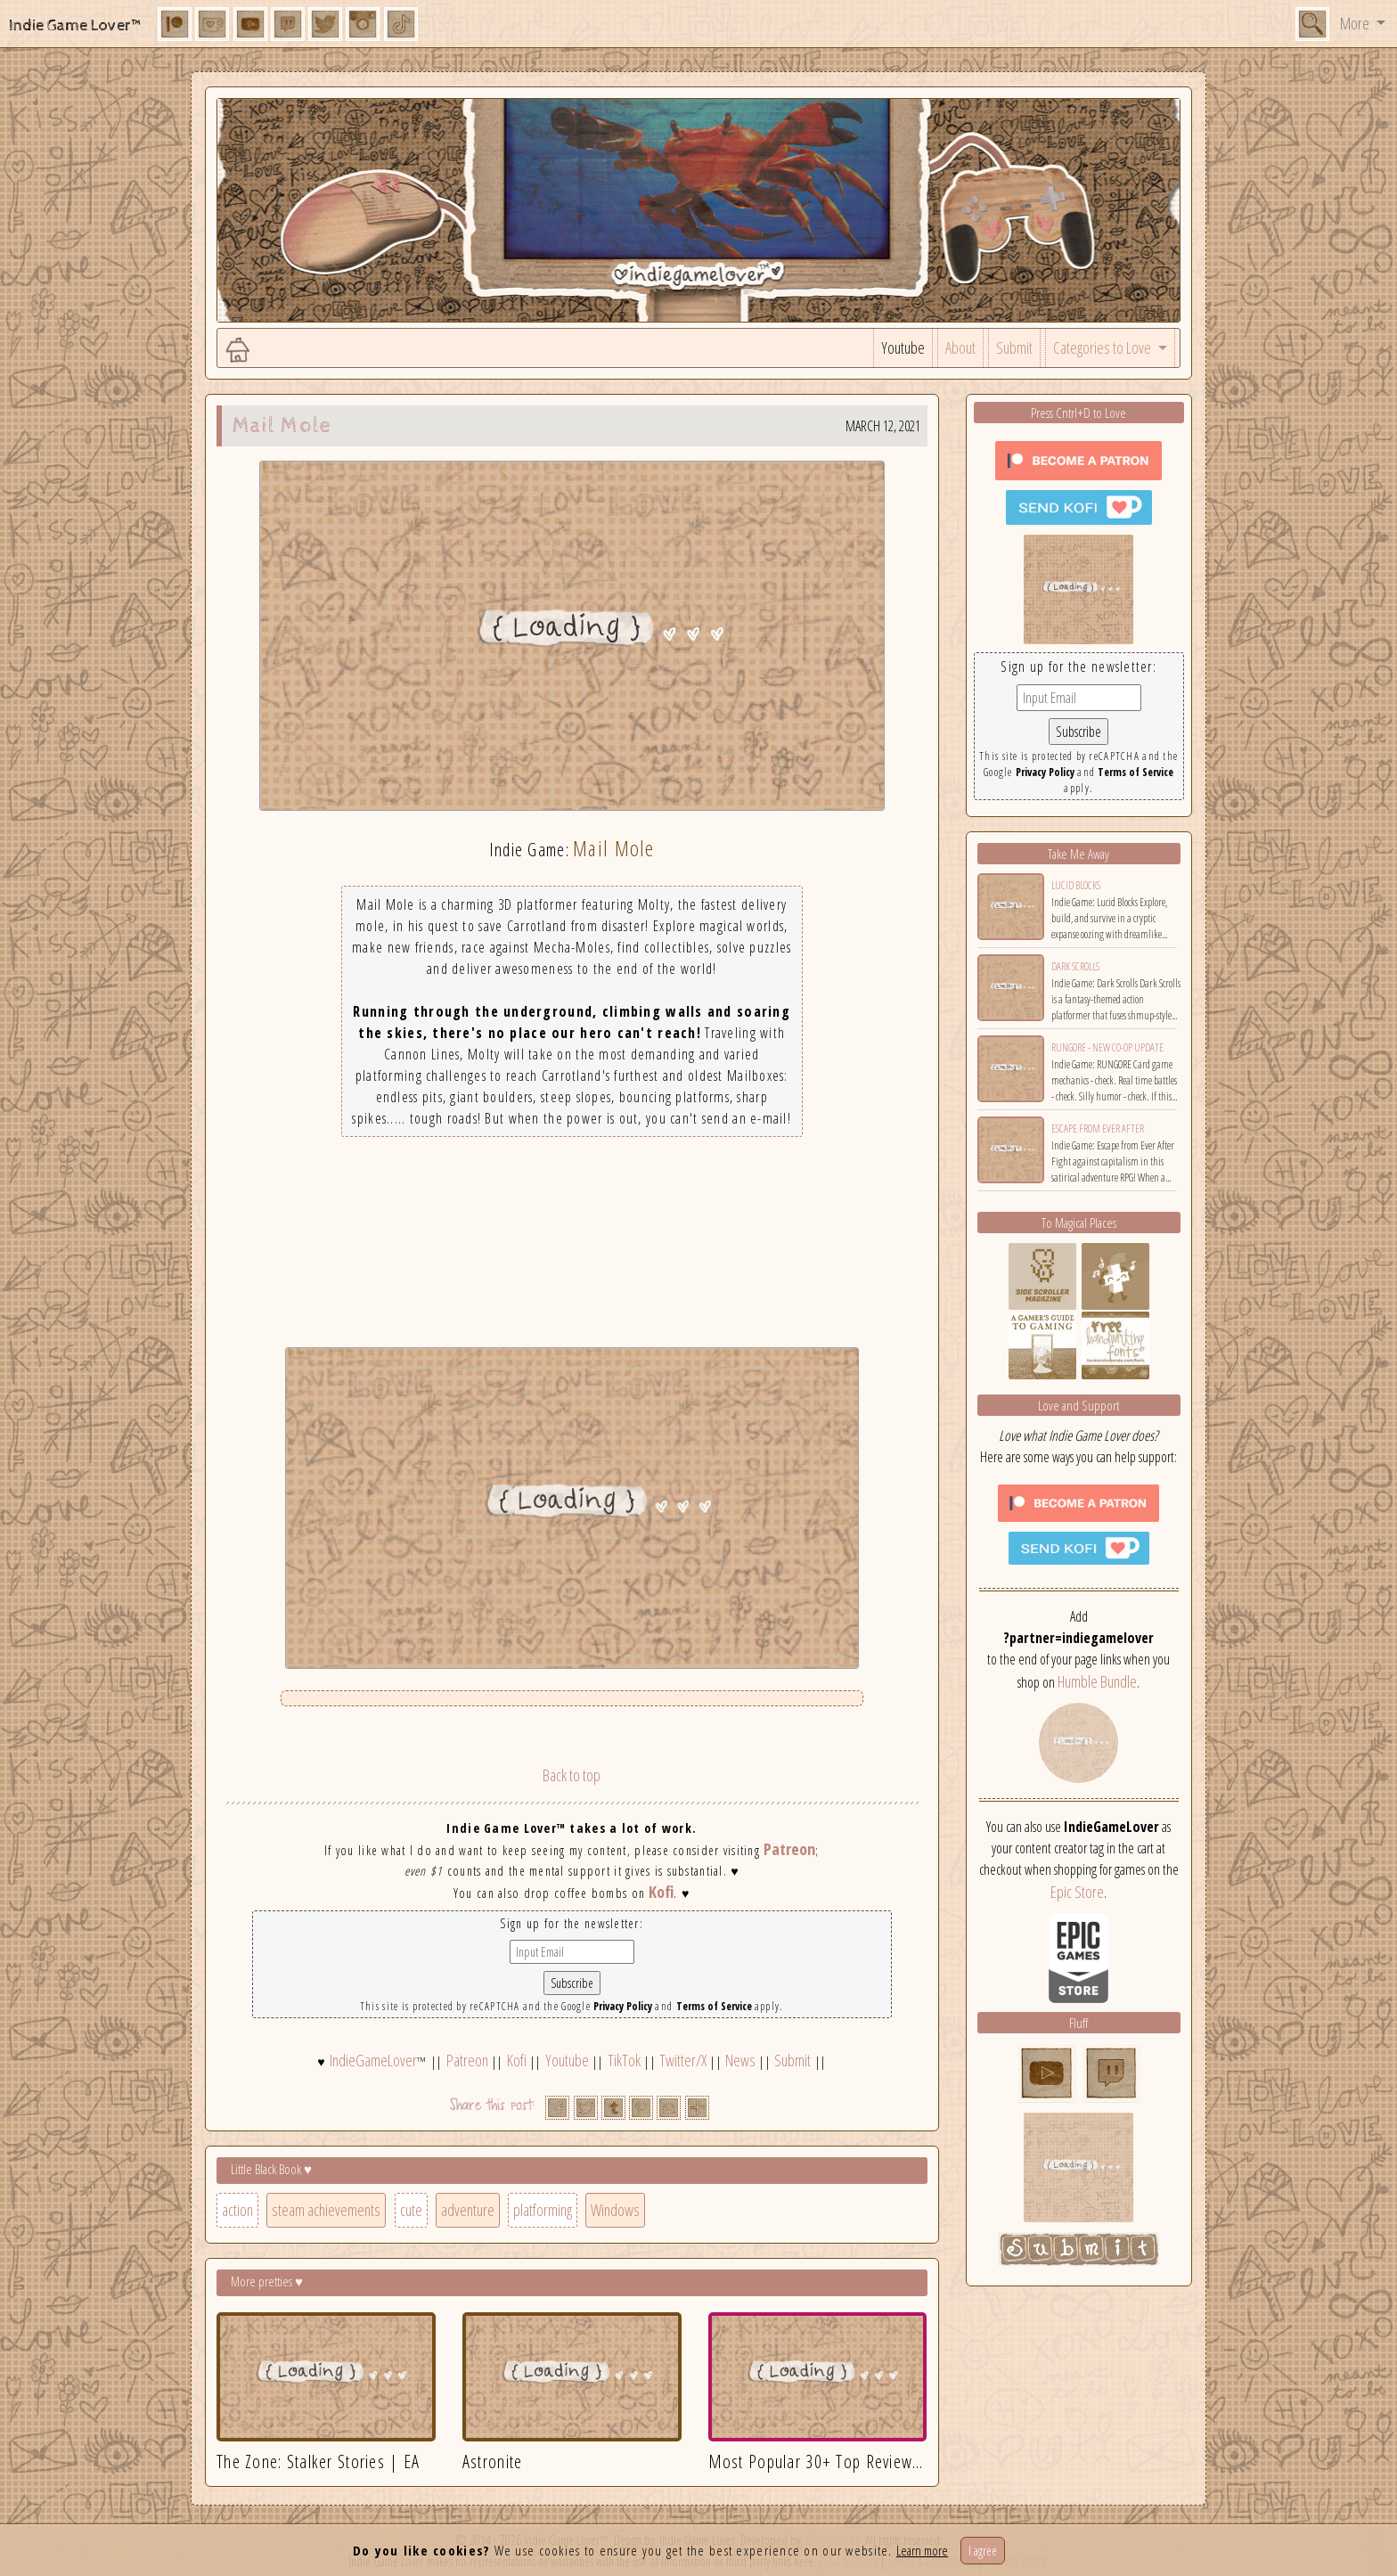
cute (411, 2209)
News (740, 2060)
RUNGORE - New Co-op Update (1107, 1047)
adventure (467, 2209)
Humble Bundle (1097, 1681)
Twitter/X (683, 2060)
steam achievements (326, 2209)
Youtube (903, 347)
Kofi (661, 1891)
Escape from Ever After (1097, 1128)
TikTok (624, 2060)
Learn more (922, 2550)
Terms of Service (714, 2006)
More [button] (1356, 23)
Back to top (571, 1775)
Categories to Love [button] (1103, 347)
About (960, 347)
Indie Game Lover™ (76, 25)
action (237, 2209)
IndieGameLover (373, 2060)
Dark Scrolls (1075, 966)
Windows (615, 2209)
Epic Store (1077, 1891)
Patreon (789, 1849)
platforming (542, 2209)
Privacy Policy (622, 2006)
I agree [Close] (982, 2550)
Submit (1014, 347)
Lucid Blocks (1075, 885)
